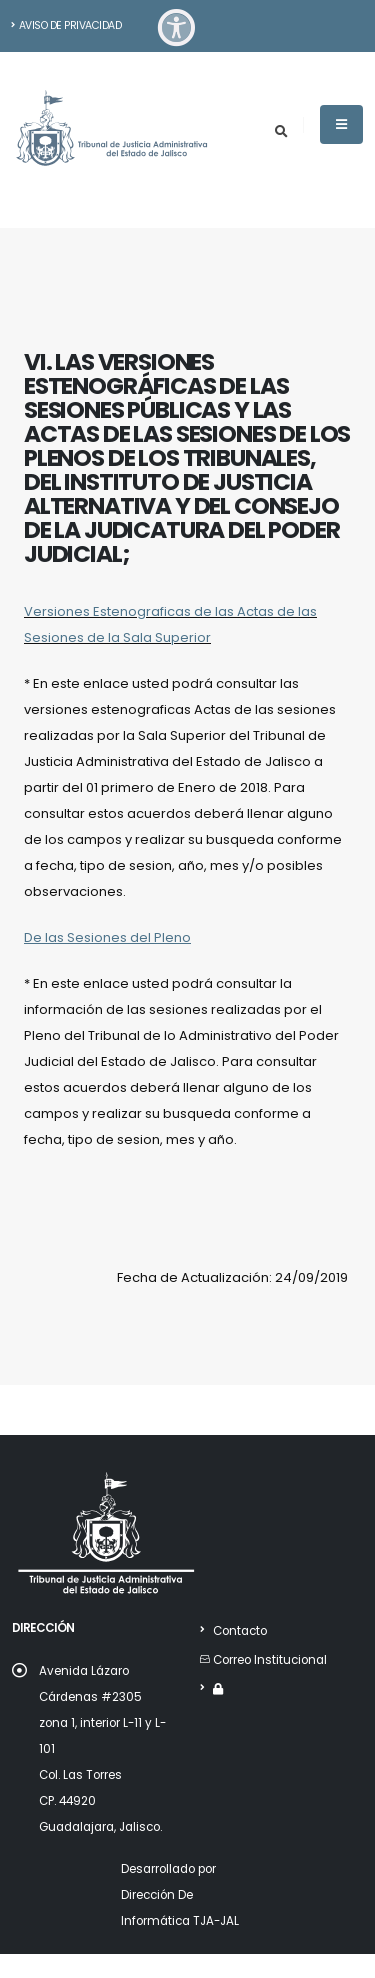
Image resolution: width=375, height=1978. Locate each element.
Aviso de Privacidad (66, 25)
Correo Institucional (270, 1660)
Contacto (240, 1631)
